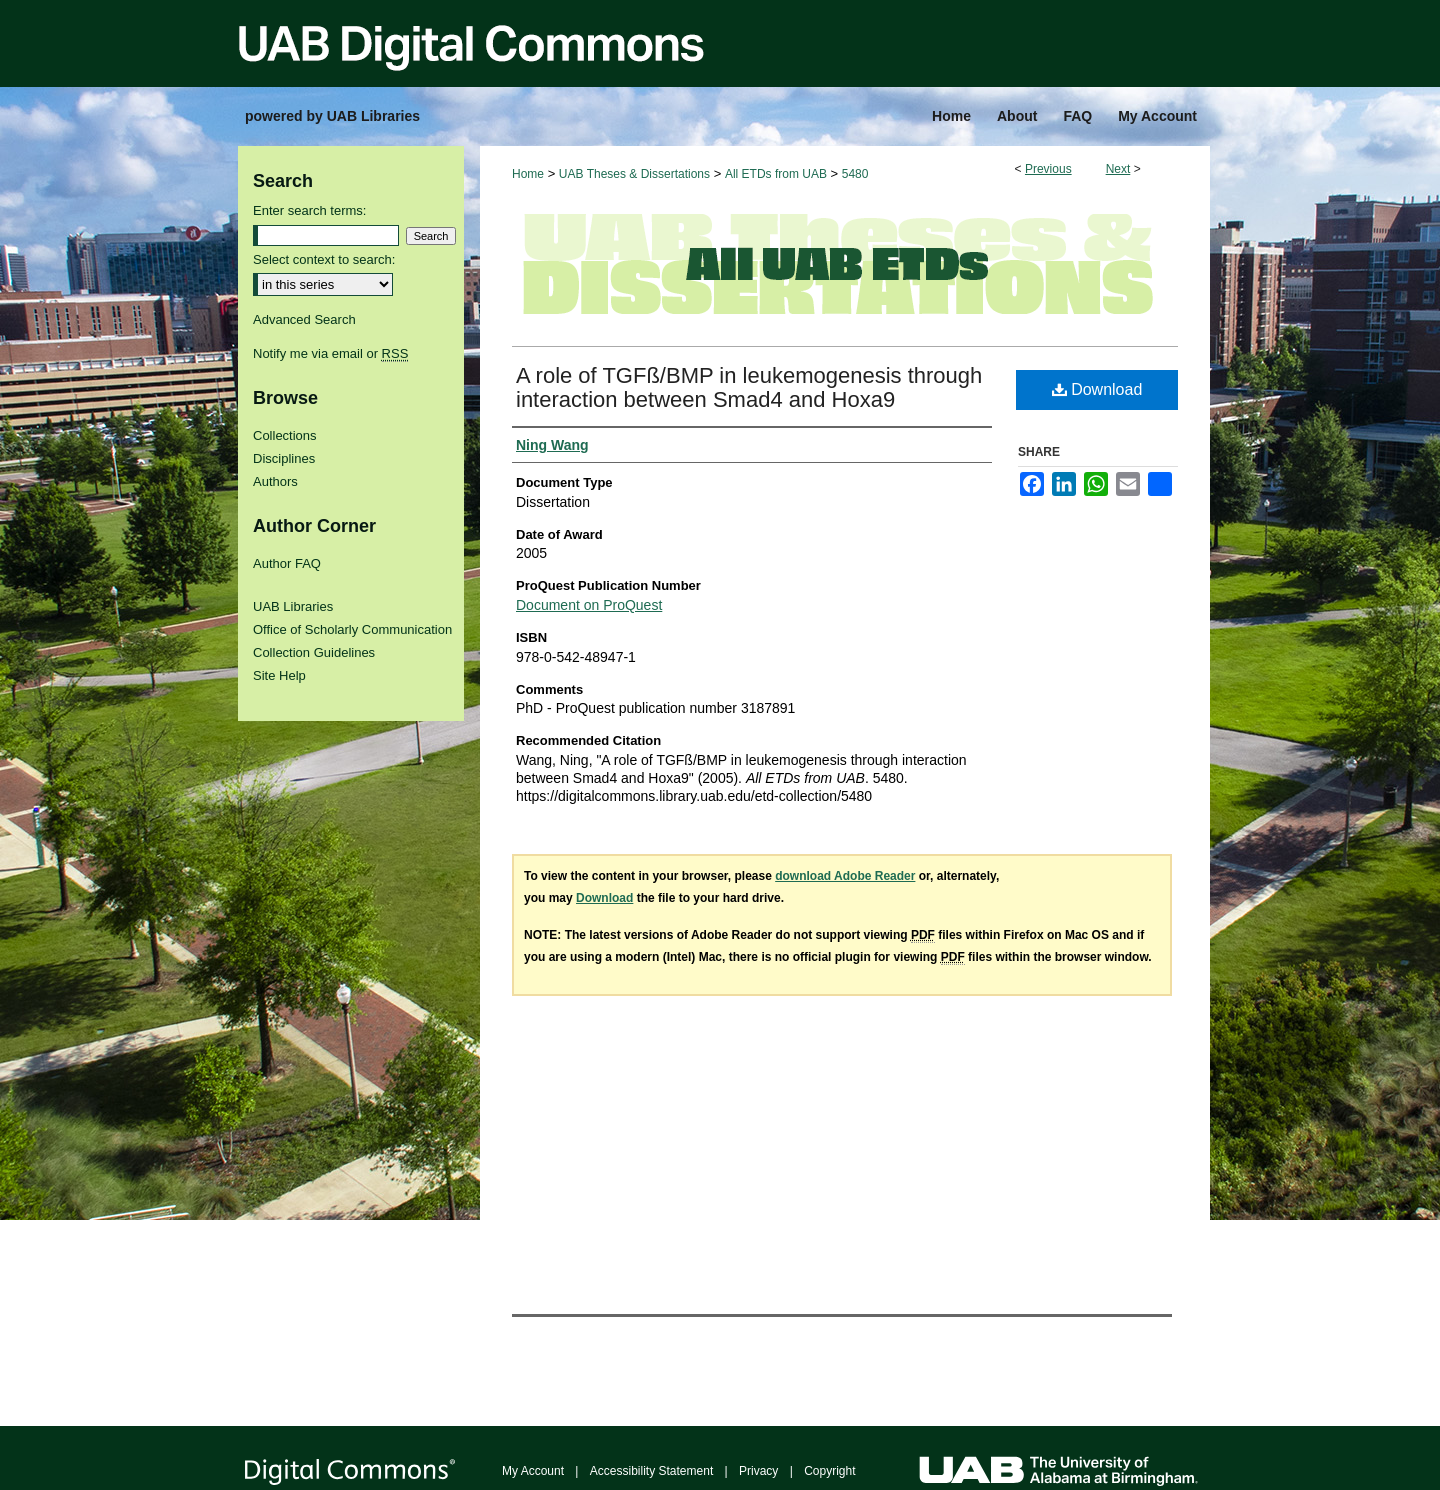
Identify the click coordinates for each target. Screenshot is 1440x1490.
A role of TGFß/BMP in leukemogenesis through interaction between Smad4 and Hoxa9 (749, 387)
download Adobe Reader (845, 876)
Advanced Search (304, 319)
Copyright (829, 1471)
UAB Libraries (293, 606)
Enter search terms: (309, 210)
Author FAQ (287, 563)
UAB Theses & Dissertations (634, 174)
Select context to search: (324, 259)
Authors (275, 481)
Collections (285, 435)
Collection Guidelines (314, 652)
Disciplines (284, 458)
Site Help (279, 675)
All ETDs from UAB (776, 174)
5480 (855, 174)
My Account (533, 1471)
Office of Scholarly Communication (352, 629)
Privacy (758, 1471)
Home (528, 174)
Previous (1048, 169)
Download (1097, 389)
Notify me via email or (330, 353)
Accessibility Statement (651, 1471)
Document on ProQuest (589, 605)
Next (1118, 169)
